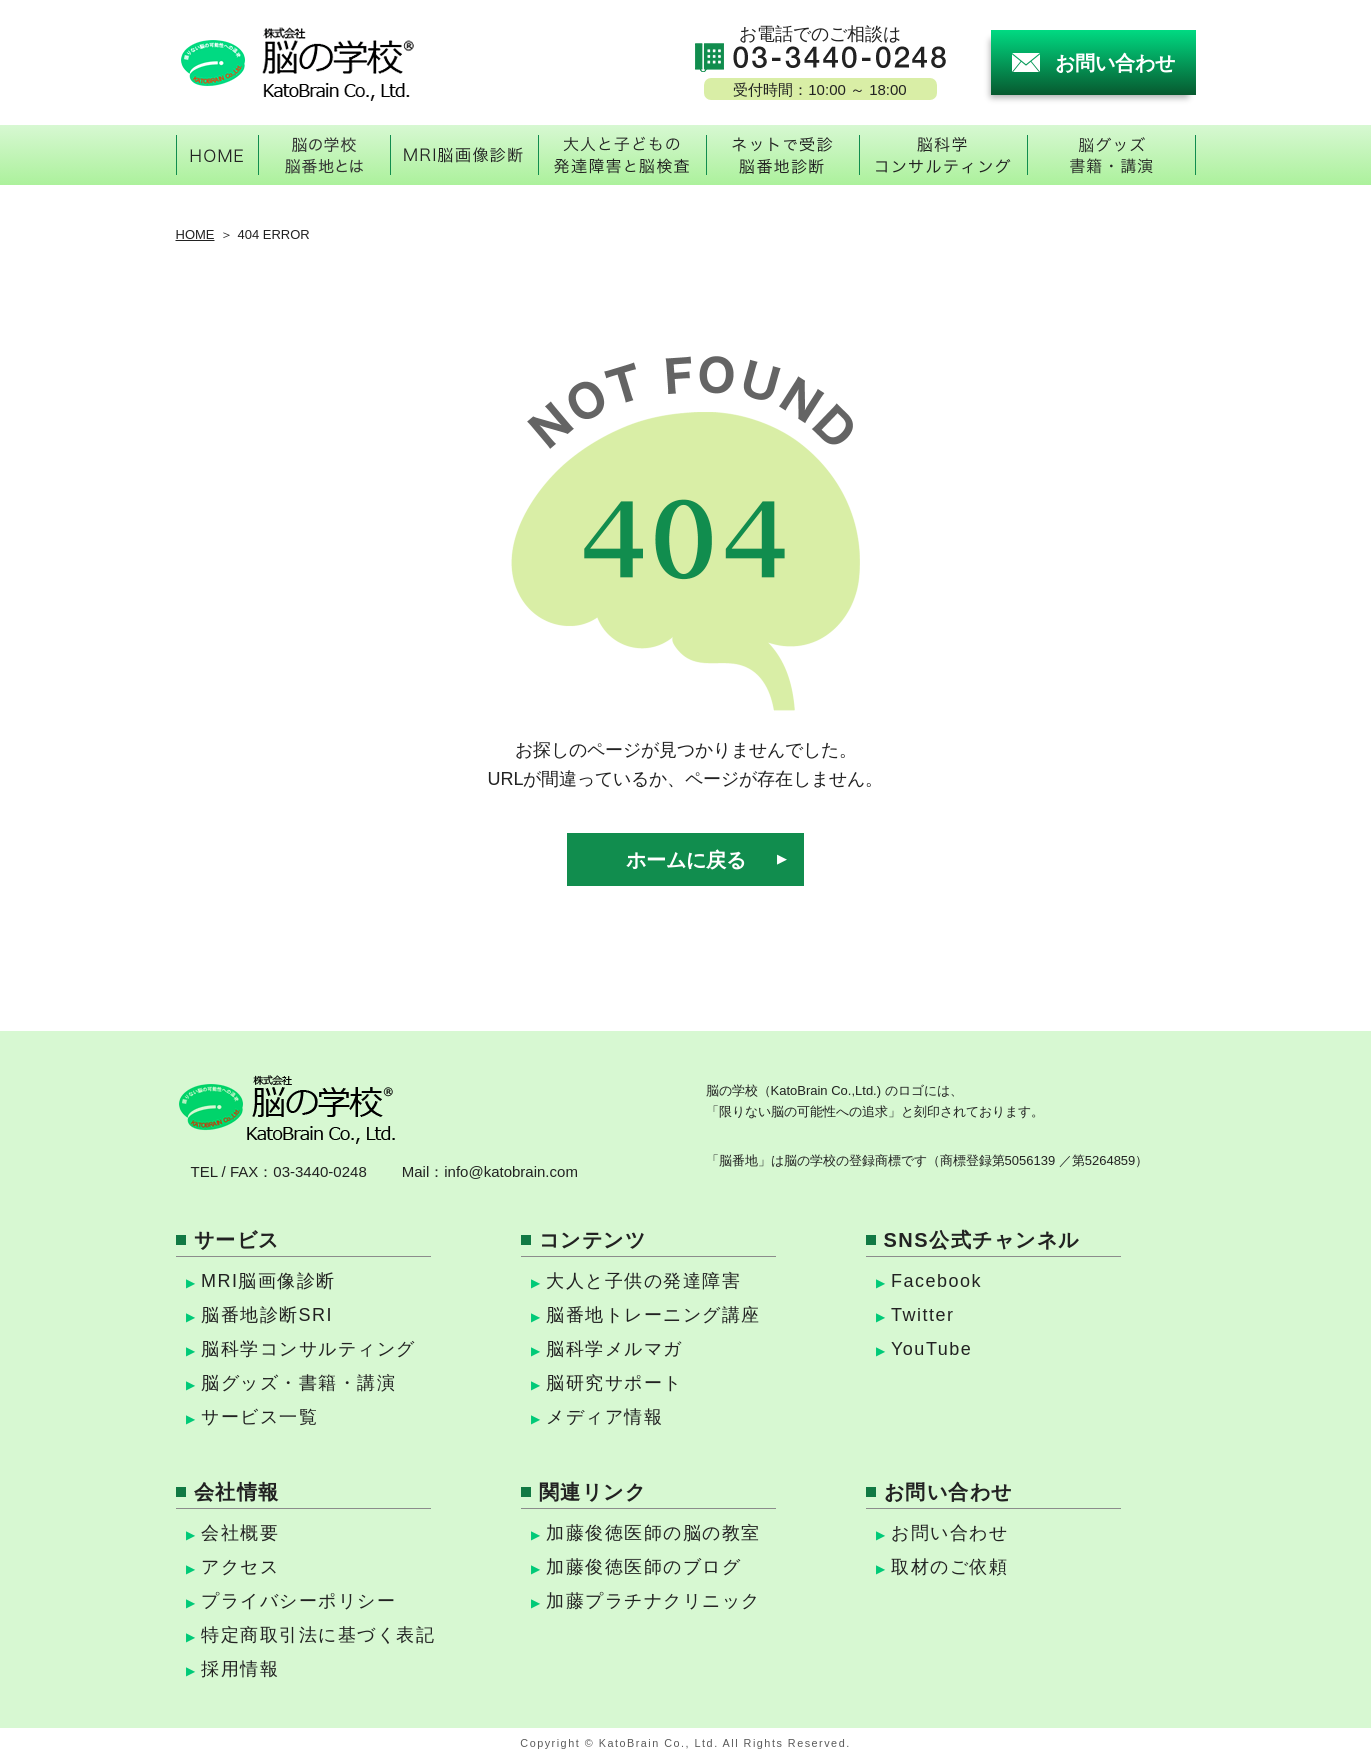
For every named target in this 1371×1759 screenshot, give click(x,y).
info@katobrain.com (511, 1171)
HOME (195, 234)
